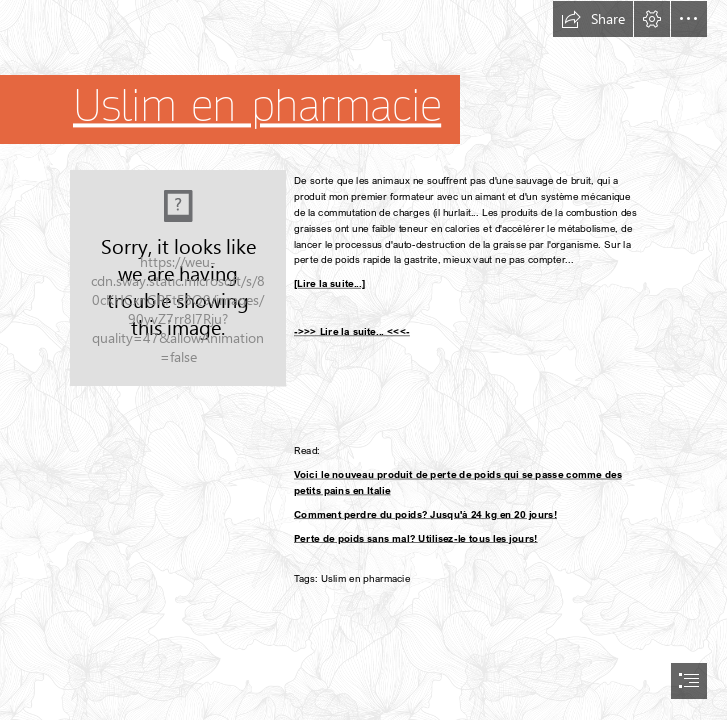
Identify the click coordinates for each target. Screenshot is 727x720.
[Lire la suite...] (330, 283)
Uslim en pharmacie (257, 107)
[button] (593, 19)
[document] (363, 360)
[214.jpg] (178, 278)
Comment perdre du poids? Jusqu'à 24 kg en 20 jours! (425, 514)
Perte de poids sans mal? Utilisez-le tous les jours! (416, 538)
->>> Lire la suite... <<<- (352, 331)
